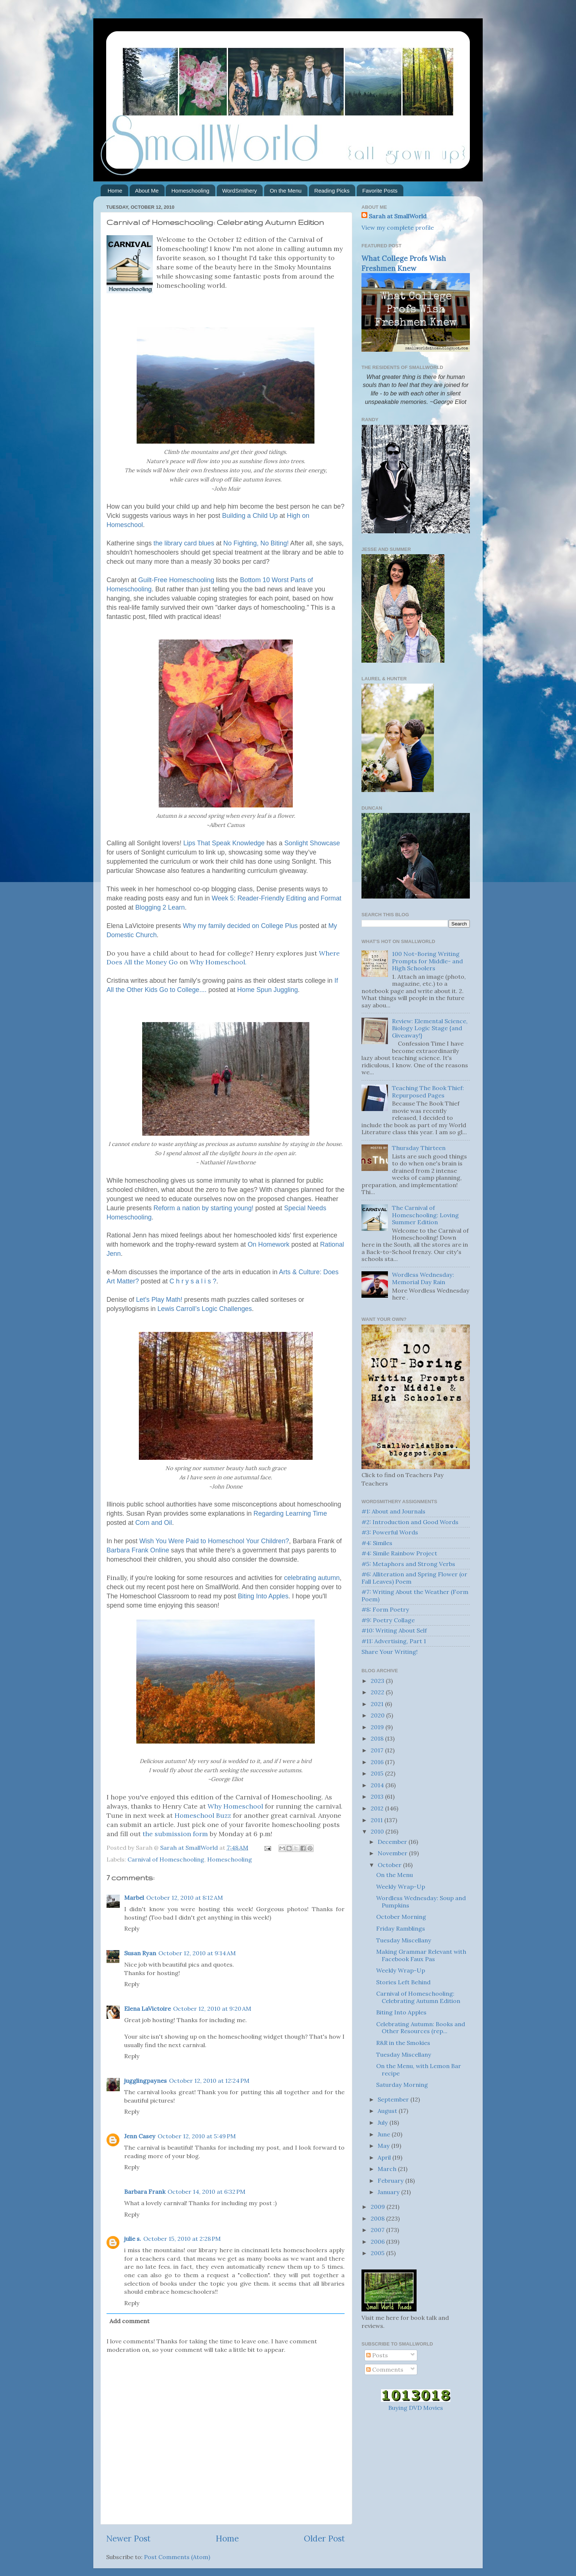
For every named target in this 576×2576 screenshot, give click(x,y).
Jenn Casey (139, 2136)
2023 (378, 1680)
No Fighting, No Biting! (256, 543)
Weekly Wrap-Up (400, 1886)
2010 (378, 1831)
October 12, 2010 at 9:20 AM (212, 2008)
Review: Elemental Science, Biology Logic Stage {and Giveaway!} (430, 1028)
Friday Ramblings (400, 1928)
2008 (378, 2218)
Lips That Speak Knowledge (224, 843)
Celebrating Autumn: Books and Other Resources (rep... (420, 2027)
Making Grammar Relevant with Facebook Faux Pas (421, 1955)
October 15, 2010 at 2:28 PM (182, 2238)
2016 (378, 1762)
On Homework (268, 1244)
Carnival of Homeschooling (165, 1859)
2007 (378, 2229)
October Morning (401, 1916)
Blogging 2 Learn (160, 907)
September (394, 2099)
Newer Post (128, 2538)
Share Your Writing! (389, 1651)
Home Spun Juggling (267, 989)
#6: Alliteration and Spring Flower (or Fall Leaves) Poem (414, 1577)
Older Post (324, 2538)
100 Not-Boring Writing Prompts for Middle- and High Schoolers (427, 961)
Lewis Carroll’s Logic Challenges (205, 1308)
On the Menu (286, 190)
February (391, 2180)
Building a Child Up (250, 515)
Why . (218, 962)
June (385, 2134)
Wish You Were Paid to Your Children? (214, 1541)
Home (115, 190)
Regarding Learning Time (290, 1513)
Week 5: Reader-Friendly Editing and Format (276, 898)
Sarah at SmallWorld (397, 216)
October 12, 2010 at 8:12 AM (184, 1897)
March (388, 2168)
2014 (378, 1785)
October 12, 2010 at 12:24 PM (209, 2080)
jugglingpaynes (145, 2080)
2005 (378, 2253)
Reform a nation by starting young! (203, 1208)
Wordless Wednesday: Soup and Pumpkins (421, 1901)
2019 (378, 1727)
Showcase (312, 843)
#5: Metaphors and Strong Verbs (408, 1564)
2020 (378, 1715)
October (390, 1865)
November (393, 1853)
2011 (377, 1820)
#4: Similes (376, 1543)
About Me (147, 190)
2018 (378, 1738)
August (388, 2110)
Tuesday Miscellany (403, 1940)
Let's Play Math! (159, 1299)
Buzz (202, 1815)
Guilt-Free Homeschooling (176, 580)
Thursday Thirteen (419, 1147)
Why (235, 1806)
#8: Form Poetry (385, 1609)
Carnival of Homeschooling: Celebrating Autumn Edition (418, 1997)
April (385, 2157)
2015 (378, 1773)
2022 (378, 1692)
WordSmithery (239, 190)
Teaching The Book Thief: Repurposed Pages (428, 1091)
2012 (378, 1808)
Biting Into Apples (263, 1596)
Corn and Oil (153, 1522)
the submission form (175, 1834)
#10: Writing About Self (394, 1630)
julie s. (132, 2238)
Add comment (129, 2321)
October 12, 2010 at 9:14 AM (197, 1953)
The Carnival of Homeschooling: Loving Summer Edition (425, 1215)
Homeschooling (190, 190)
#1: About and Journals (393, 1511)
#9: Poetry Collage (388, 1620)
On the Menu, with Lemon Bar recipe (418, 2069)
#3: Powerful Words (389, 1532)
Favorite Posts (379, 190)
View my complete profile (397, 227)
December (393, 1841)
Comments (384, 2369)
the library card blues (184, 543)
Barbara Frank (144, 2191)
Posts (377, 2355)
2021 (378, 1704)
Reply (132, 1928)
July (383, 2122)
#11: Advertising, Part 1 (393, 1641)
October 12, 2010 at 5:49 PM (197, 2136)
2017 (378, 1750)
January (389, 2192)
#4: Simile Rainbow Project (399, 1553)
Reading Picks (332, 190)
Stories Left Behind (403, 1982)
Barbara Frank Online (138, 1550)
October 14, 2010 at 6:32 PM (206, 2191)
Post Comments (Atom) (177, 2557)
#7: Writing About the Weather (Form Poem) (414, 1595)
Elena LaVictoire (147, 2008)
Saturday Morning (402, 2084)
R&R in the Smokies (403, 2042)
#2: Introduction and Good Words (409, 1522)
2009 (378, 2206)
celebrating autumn (312, 1577)
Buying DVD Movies (415, 2407)
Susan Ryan (140, 1953)
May (384, 2145)
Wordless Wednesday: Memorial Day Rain (423, 1278)
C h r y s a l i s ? (192, 1281)
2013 (378, 1796)
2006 (378, 2241)
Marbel (134, 1897)
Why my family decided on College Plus (240, 925)
